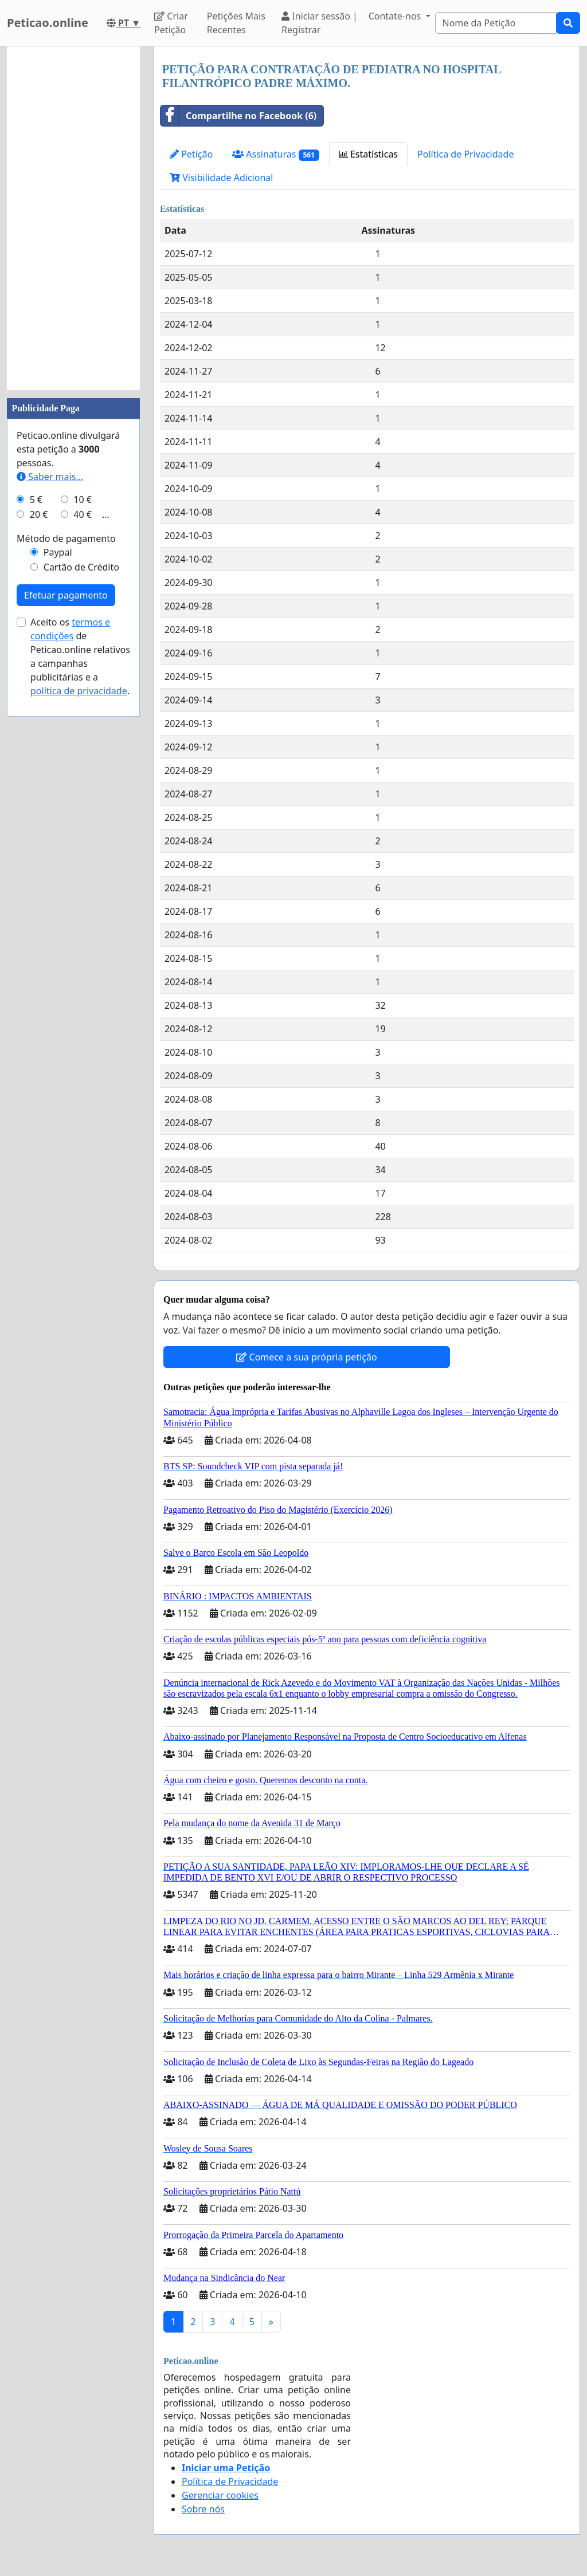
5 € (36, 499)
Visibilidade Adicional (221, 177)
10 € (82, 499)
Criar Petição (171, 23)
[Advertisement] (73, 218)
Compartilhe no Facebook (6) (238, 115)
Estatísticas (368, 154)
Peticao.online (47, 22)
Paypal (58, 552)
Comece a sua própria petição (306, 1357)
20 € (39, 514)
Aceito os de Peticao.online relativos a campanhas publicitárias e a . (80, 656)
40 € (82, 514)
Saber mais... (50, 476)
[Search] (496, 23)
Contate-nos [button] (396, 16)
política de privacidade (78, 691)
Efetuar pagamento (66, 595)
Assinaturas (275, 154)
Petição (191, 154)
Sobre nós (203, 2509)
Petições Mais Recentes (236, 23)
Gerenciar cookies (220, 2495)
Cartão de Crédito (81, 567)
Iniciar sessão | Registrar (319, 23)
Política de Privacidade (465, 154)
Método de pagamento (66, 538)
